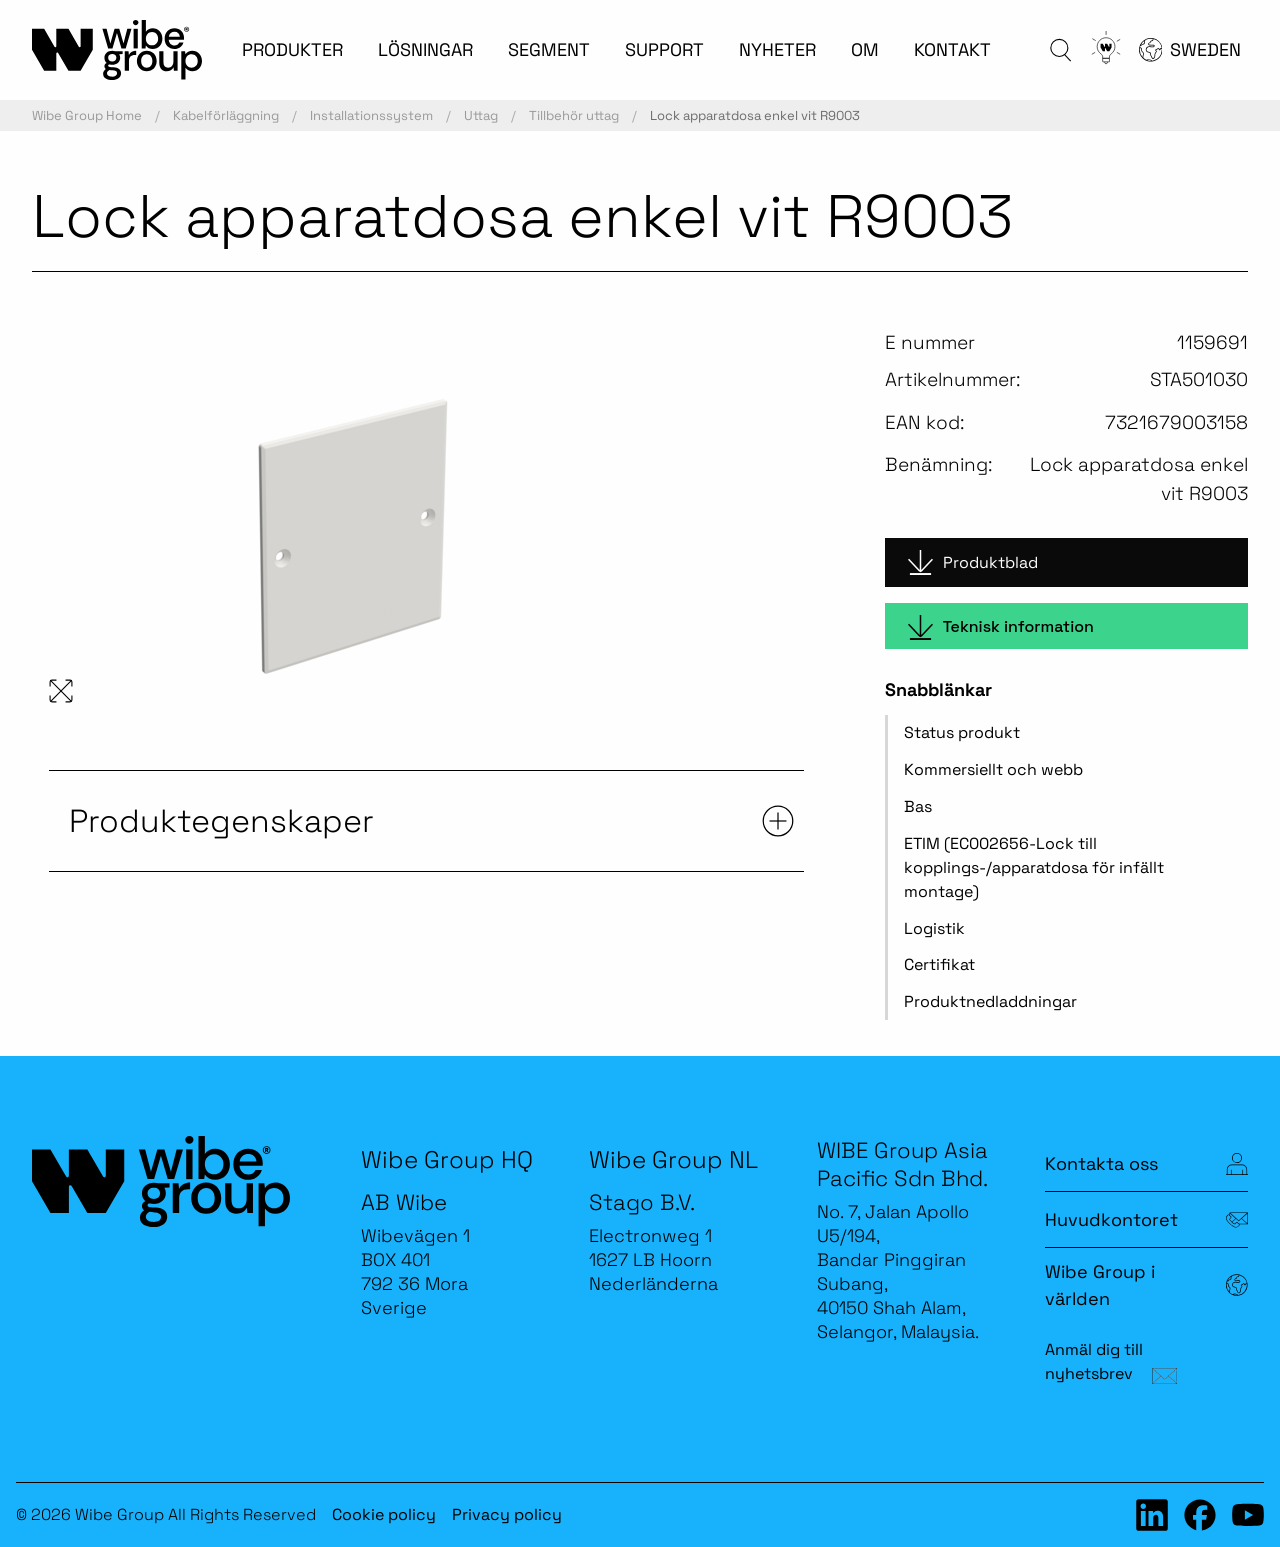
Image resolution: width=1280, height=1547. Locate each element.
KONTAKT (952, 49)
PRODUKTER (292, 49)
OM (865, 49)
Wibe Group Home (87, 115)
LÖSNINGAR (425, 49)
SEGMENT (549, 49)
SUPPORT (664, 49)
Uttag (481, 115)
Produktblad (973, 562)
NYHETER (777, 49)
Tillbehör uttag (574, 115)
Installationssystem (371, 115)
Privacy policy (507, 1514)
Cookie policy (384, 1514)
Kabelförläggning (226, 115)
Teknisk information (1001, 627)
